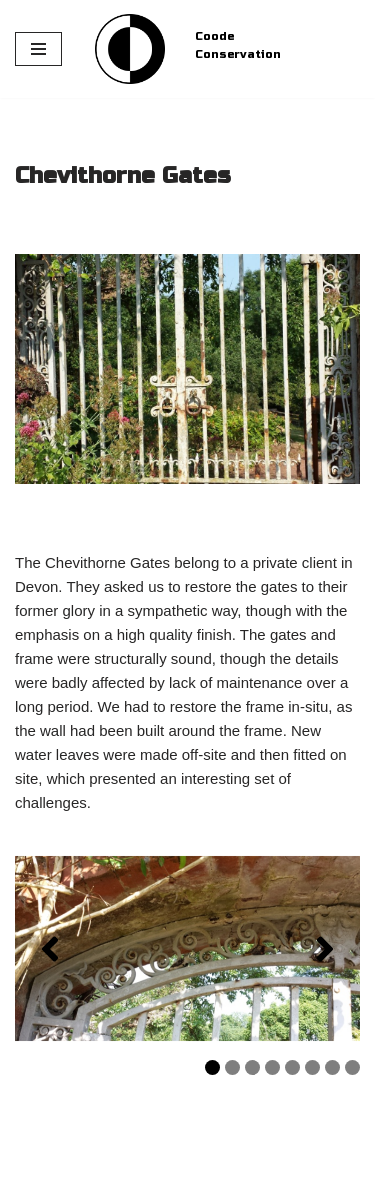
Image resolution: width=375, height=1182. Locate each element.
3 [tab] (252, 1067)
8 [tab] (352, 1067)
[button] (50, 949)
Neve (32, 1161)
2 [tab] (232, 1067)
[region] (187, 948)
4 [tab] (272, 1067)
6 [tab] (312, 1067)
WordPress (183, 1161)
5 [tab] (292, 1067)
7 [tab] (332, 1067)
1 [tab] (212, 1067)
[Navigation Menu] (38, 49)
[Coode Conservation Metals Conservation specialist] (130, 49)
